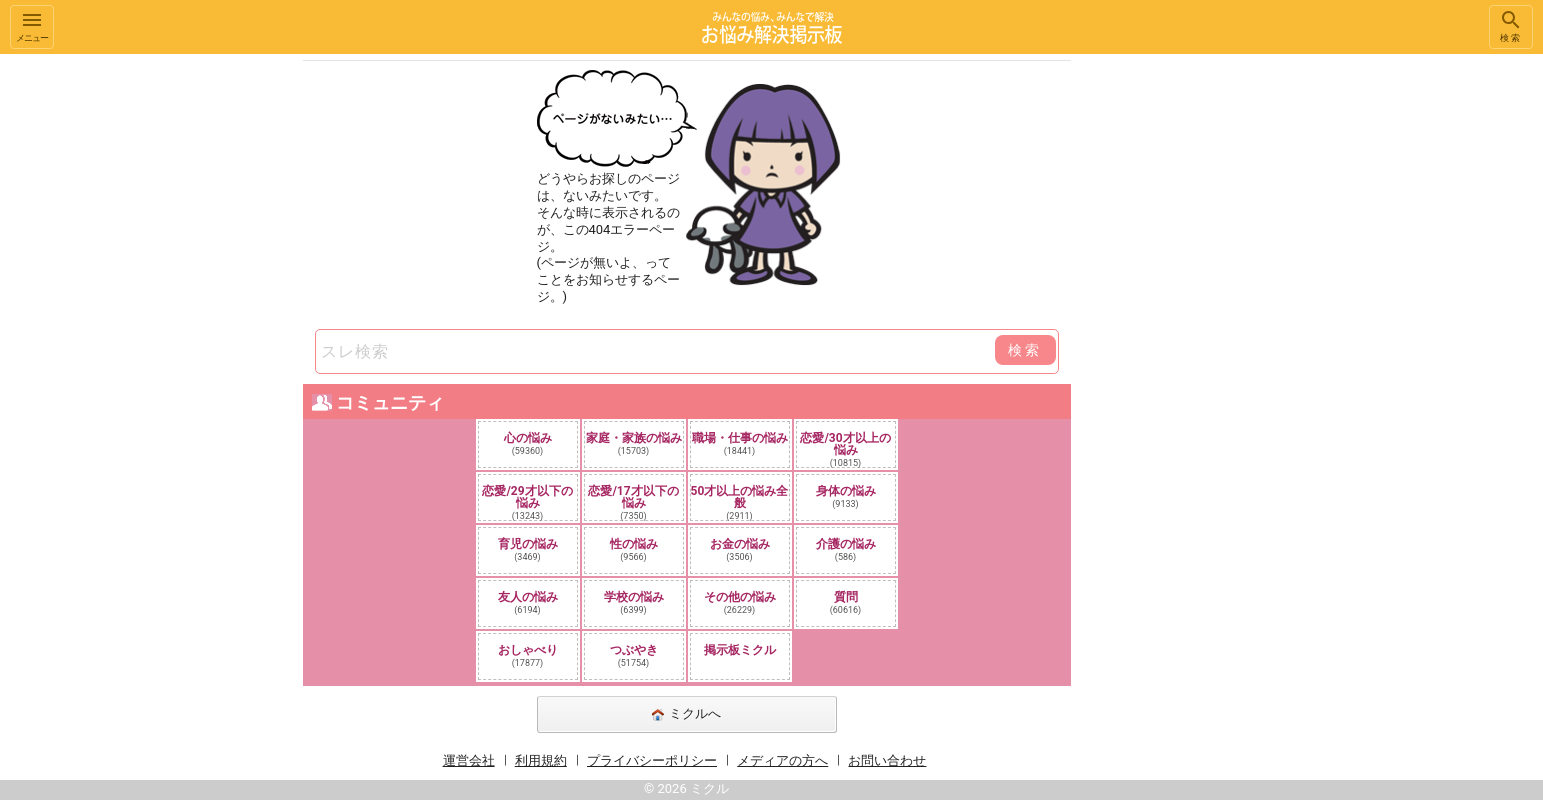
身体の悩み (846, 496)
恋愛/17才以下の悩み (633, 502)
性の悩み (634, 549)
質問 (846, 602)
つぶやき (634, 655)
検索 (1511, 25)
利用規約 (541, 760)
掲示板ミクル (740, 650)
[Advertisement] (1212, 354)
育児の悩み (528, 549)
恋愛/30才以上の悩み (845, 449)
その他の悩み (740, 602)
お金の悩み (740, 549)
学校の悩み (634, 602)
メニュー (32, 25)
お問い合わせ (887, 760)
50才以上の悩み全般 (740, 502)
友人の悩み (528, 602)
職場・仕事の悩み (740, 443)
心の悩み (528, 443)
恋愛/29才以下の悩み (527, 502)
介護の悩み (846, 549)
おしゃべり (528, 655)
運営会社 (469, 760)
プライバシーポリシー (652, 760)
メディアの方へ (782, 760)
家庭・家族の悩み (634, 443)
